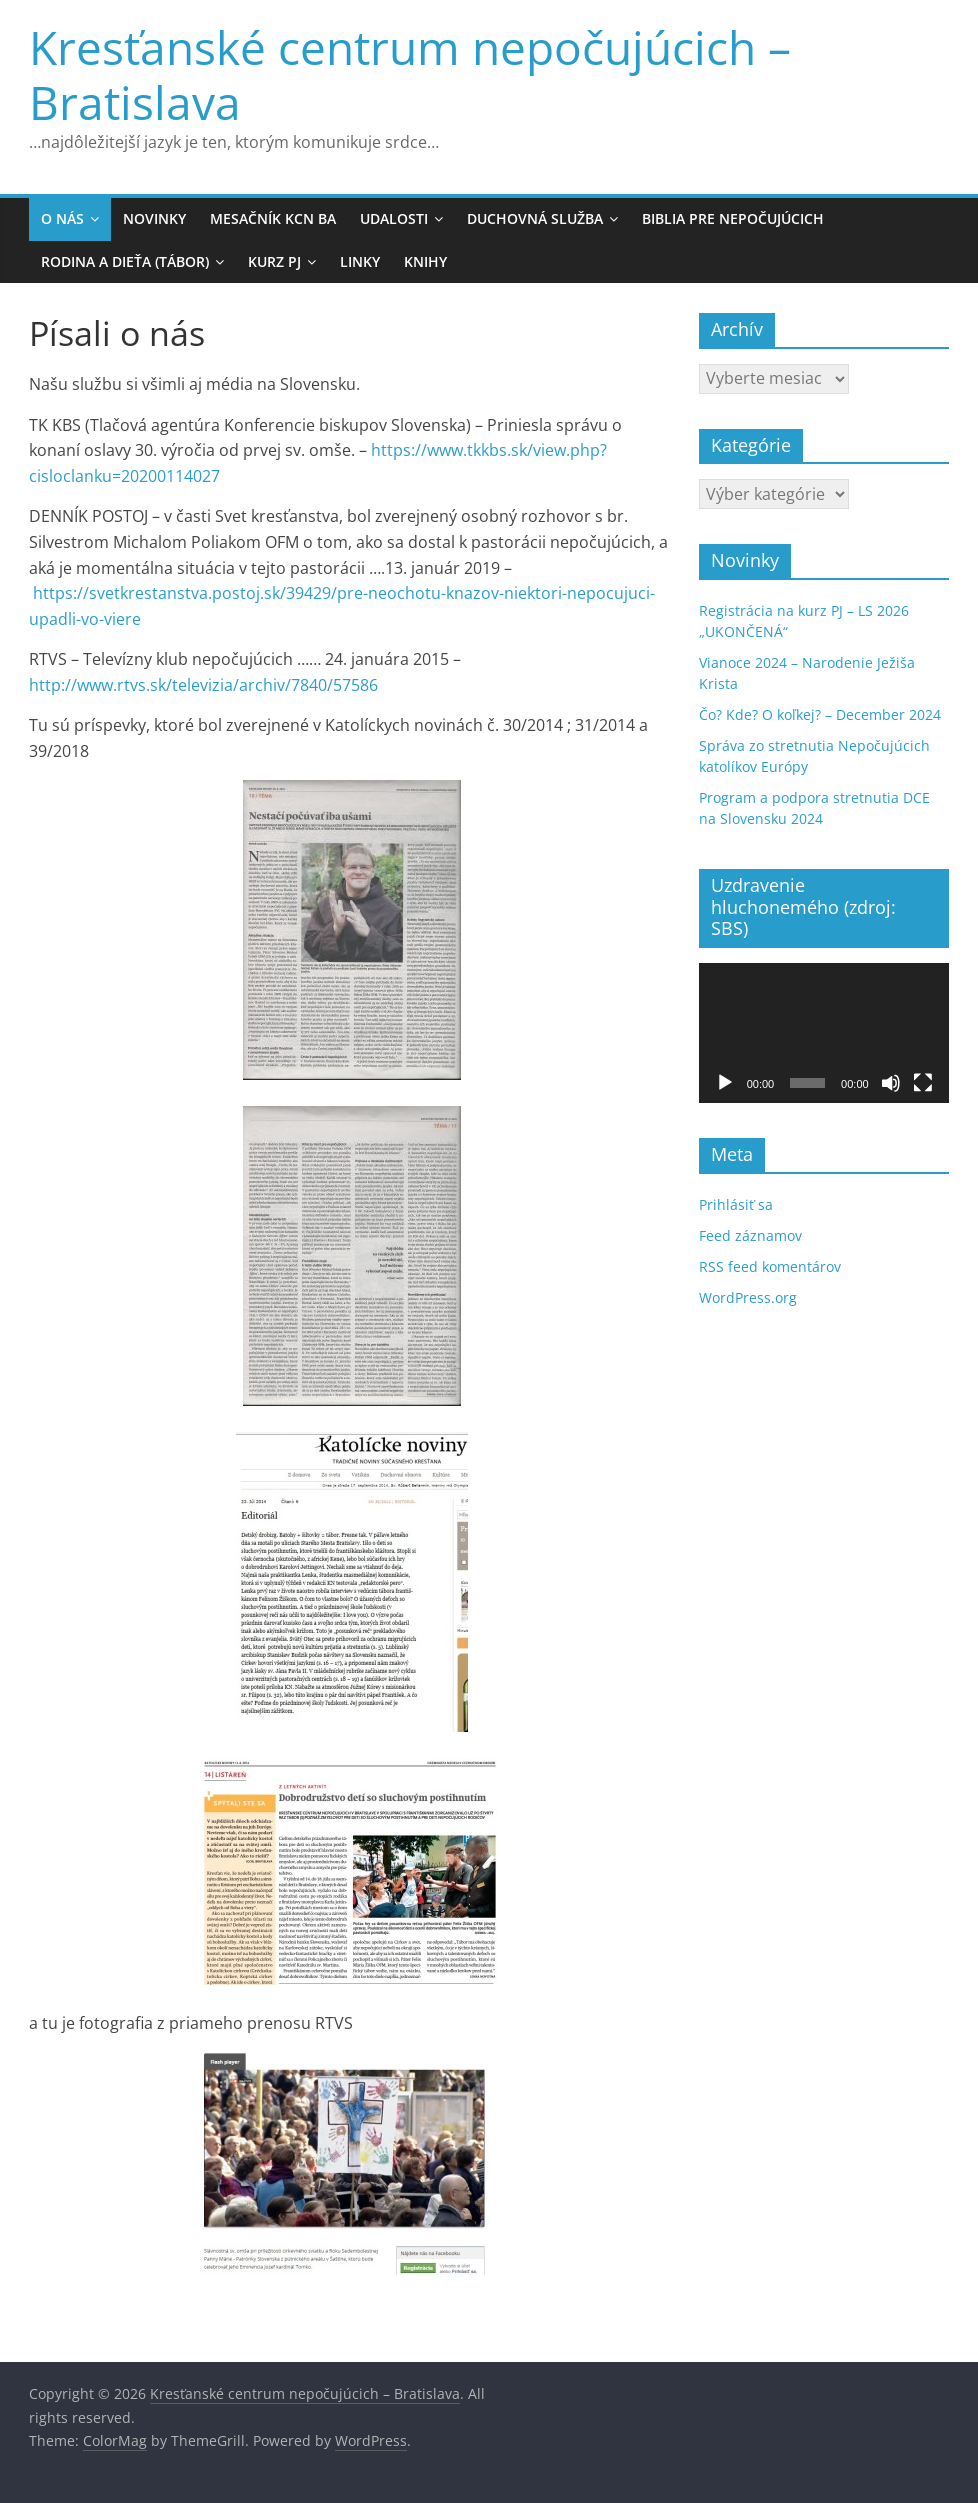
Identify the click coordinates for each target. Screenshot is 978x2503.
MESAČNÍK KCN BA (273, 218)
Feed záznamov (750, 1235)
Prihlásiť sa (736, 1204)
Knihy (425, 261)
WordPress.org (748, 1297)
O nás (62, 218)
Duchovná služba (535, 218)
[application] (824, 1033)
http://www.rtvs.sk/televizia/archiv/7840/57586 (203, 685)
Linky (360, 261)
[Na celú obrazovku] (923, 1083)
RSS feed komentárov (770, 1266)
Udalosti (394, 218)
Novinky (154, 218)
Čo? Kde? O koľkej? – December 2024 (820, 714)
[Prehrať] (725, 1083)
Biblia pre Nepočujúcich (733, 218)
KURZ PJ (274, 261)
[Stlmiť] (891, 1083)
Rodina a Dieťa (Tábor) (125, 261)
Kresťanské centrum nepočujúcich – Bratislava (410, 74)
